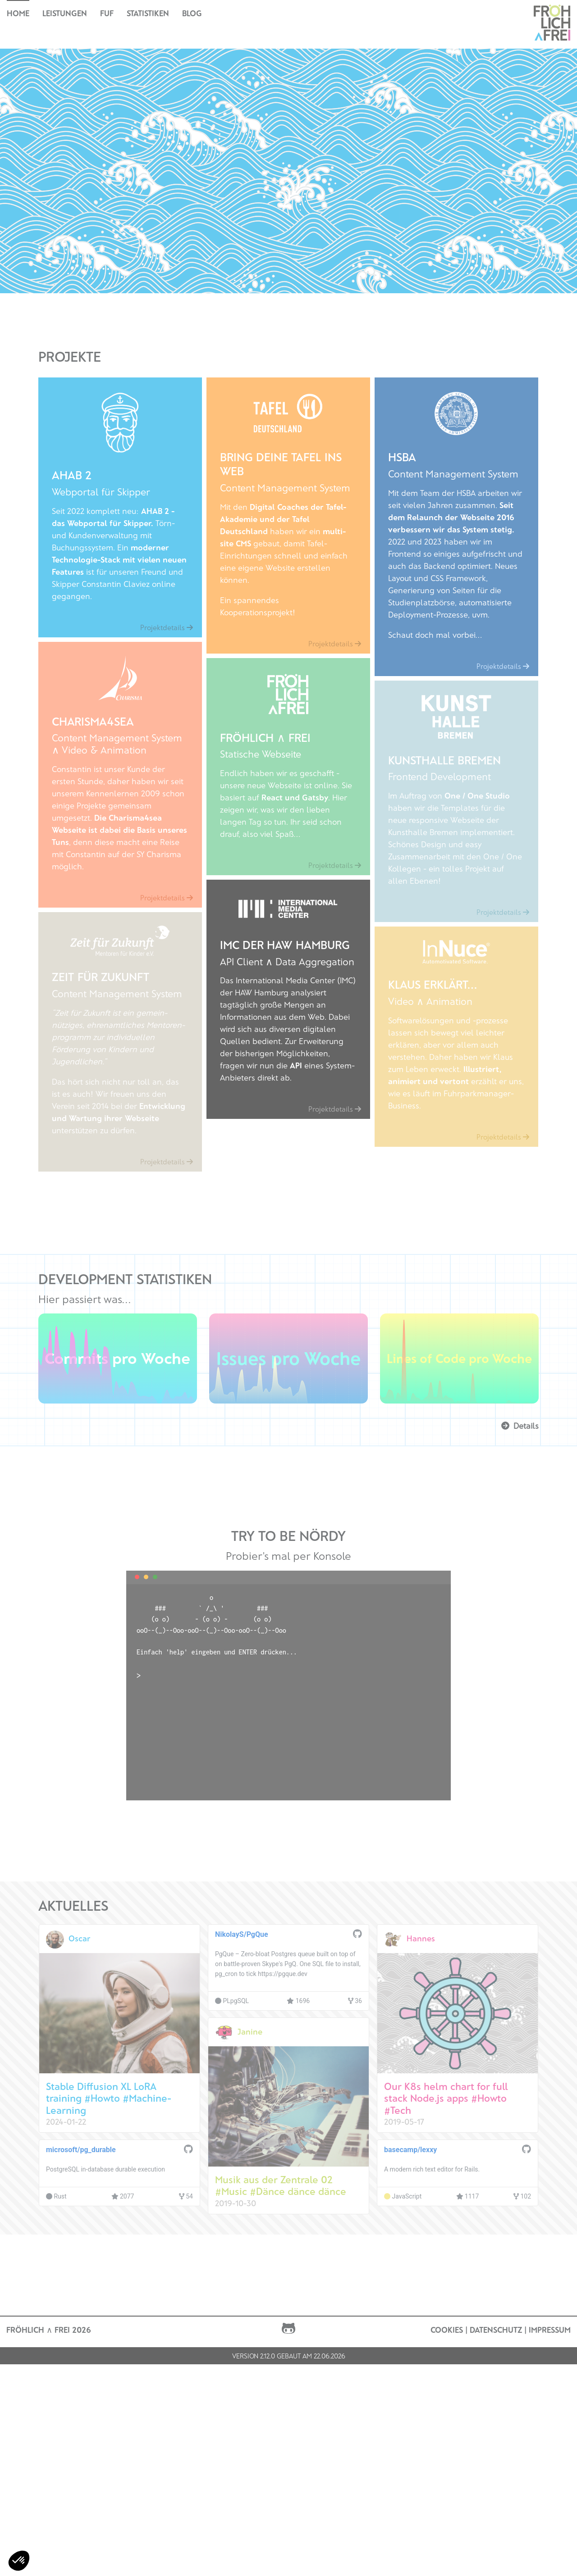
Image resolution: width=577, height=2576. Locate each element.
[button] (19, 2560)
